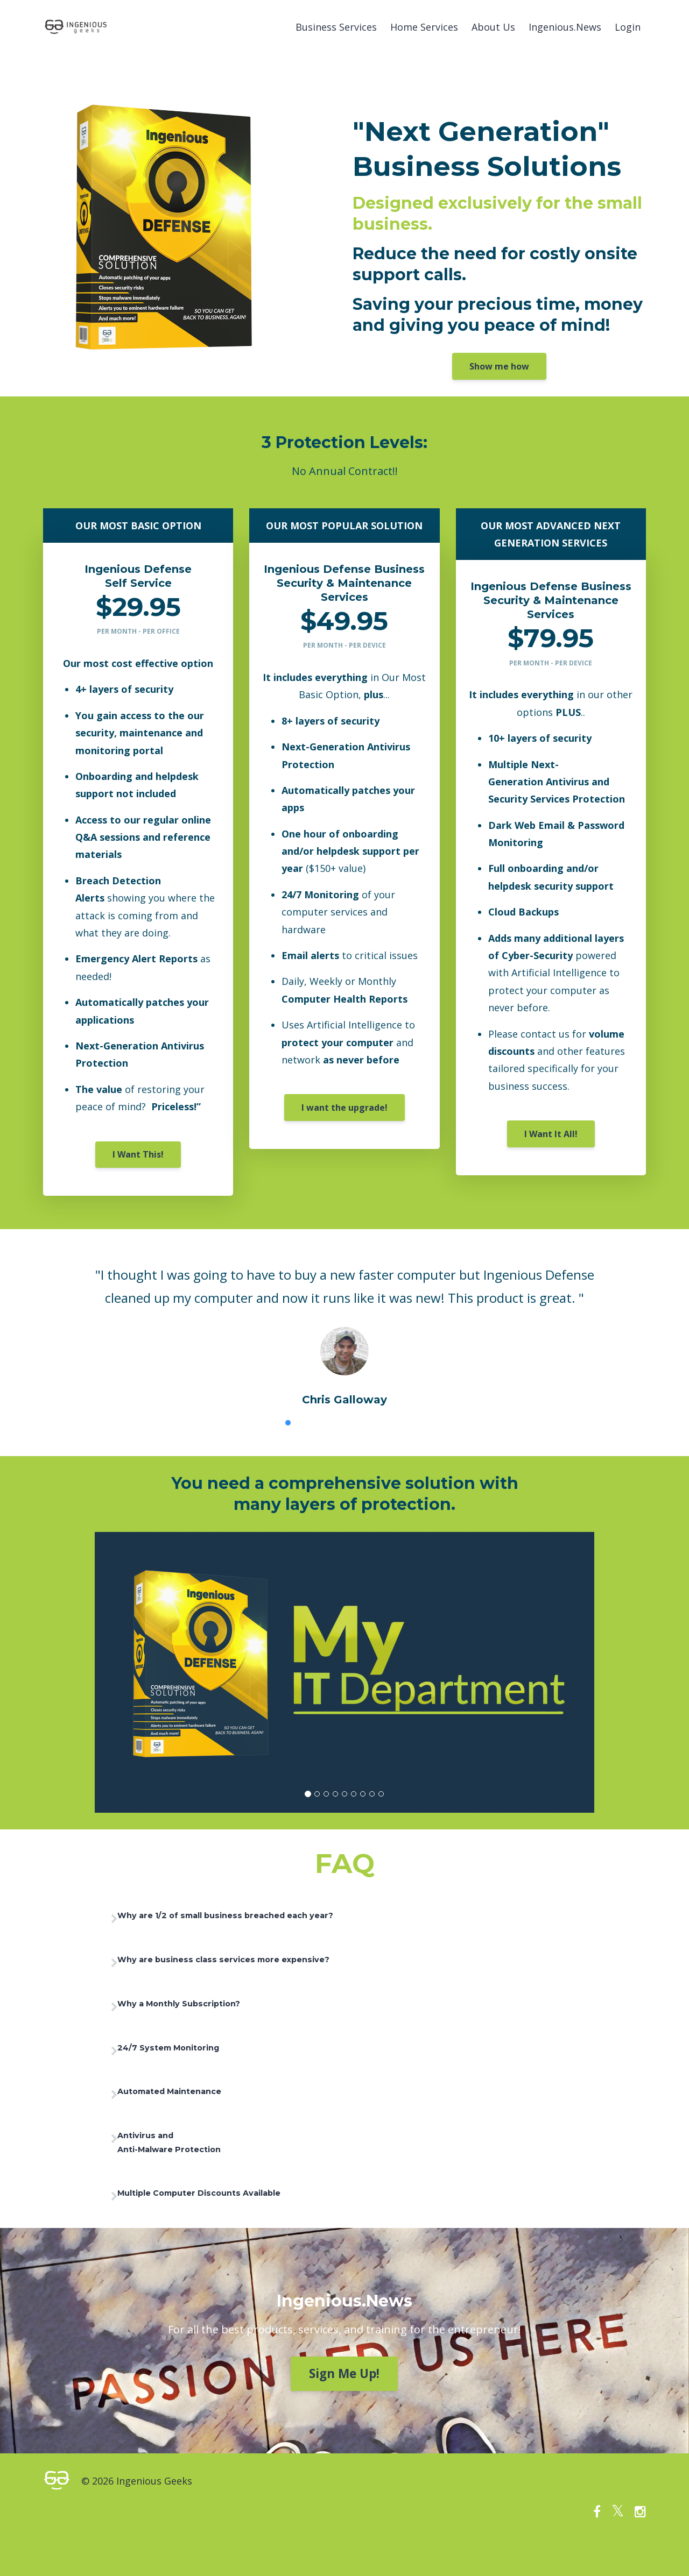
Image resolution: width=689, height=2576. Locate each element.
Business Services (336, 26)
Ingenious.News (565, 26)
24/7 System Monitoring (195, 2061)
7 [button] (385, 1422)
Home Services (424, 26)
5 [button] (352, 1422)
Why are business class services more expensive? (260, 1965)
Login (628, 26)
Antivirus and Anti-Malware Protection (195, 2163)
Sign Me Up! (344, 2402)
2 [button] (304, 1422)
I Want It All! (551, 1134)
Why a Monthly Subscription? (207, 2013)
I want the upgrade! (344, 1107)
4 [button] (336, 1422)
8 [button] (401, 1422)
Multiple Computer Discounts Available (232, 2220)
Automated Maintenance (196, 2108)
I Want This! (138, 1154)
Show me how (499, 366)
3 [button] (320, 1422)
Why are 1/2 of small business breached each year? (262, 1918)
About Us (493, 26)
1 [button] (288, 1422)
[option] (344, 1326)
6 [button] (368, 1422)
